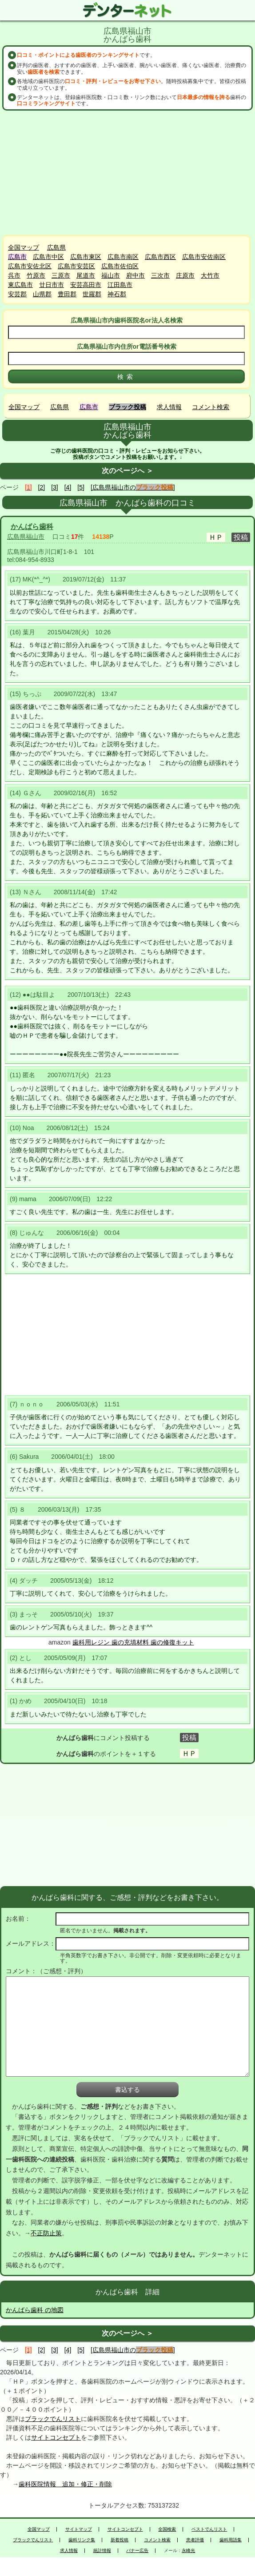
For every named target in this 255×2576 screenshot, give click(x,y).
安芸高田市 (85, 284)
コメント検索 (210, 406)
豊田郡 (67, 294)
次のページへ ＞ (127, 470)
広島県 (56, 247)
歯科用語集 (230, 2540)
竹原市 (36, 275)
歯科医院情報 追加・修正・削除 (65, 2484)
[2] (41, 487)
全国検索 (167, 2529)
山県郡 (42, 294)
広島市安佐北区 (30, 266)
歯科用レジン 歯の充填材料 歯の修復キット (133, 1642)
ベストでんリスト (209, 2529)
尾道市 (85, 275)
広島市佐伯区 (120, 266)
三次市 (160, 275)
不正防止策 (46, 2233)
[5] (80, 487)
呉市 (14, 275)
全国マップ (23, 247)
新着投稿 (119, 2540)
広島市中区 (48, 256)
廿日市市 (51, 284)
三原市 (61, 275)
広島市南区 (123, 256)
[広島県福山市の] (133, 487)
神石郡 (117, 294)
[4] (68, 487)
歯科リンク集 (81, 2540)
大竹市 (210, 275)
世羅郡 (92, 294)
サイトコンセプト (56, 2437)
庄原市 (185, 275)
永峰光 (188, 2550)
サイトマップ (78, 2529)
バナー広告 (137, 2550)
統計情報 (102, 2550)
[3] (54, 487)
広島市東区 (85, 256)
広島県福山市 (25, 536)
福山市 (110, 275)
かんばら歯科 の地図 (35, 2310)
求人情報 (169, 406)
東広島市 (20, 284)
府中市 (135, 275)
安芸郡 (17, 294)
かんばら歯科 (32, 526)
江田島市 (120, 284)
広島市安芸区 (76, 266)
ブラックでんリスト (53, 2418)
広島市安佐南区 (204, 256)
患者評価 (195, 2540)
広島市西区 (160, 256)
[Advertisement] (127, 173)
